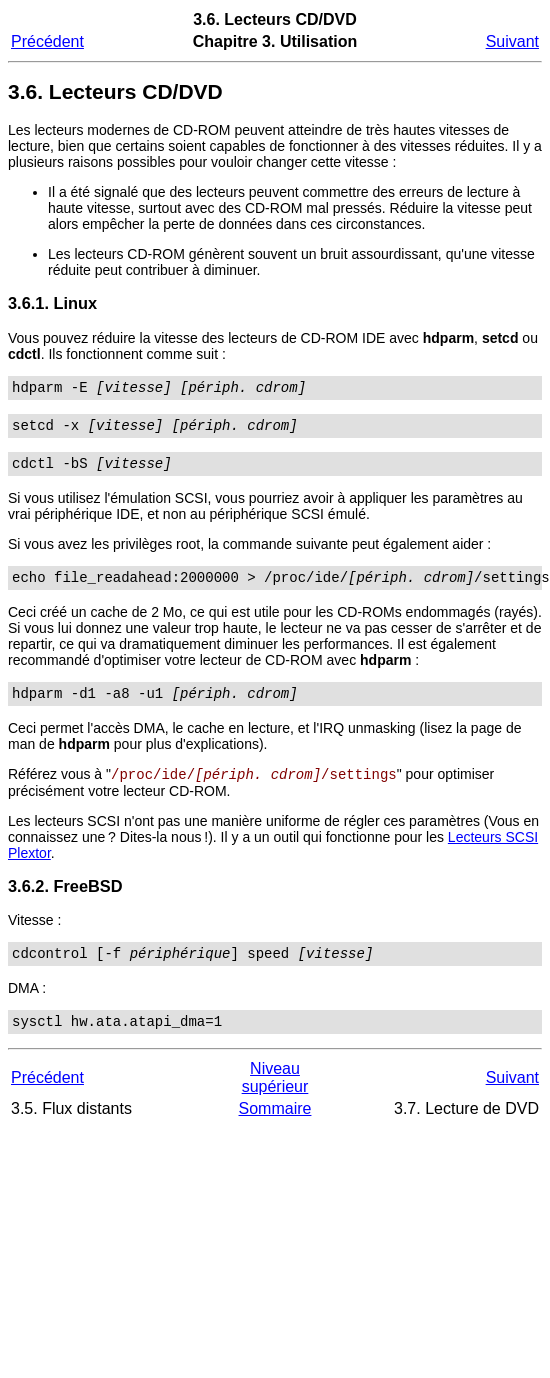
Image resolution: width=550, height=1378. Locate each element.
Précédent (47, 41)
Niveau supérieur (275, 1100)
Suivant (512, 41)
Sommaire (275, 1131)
